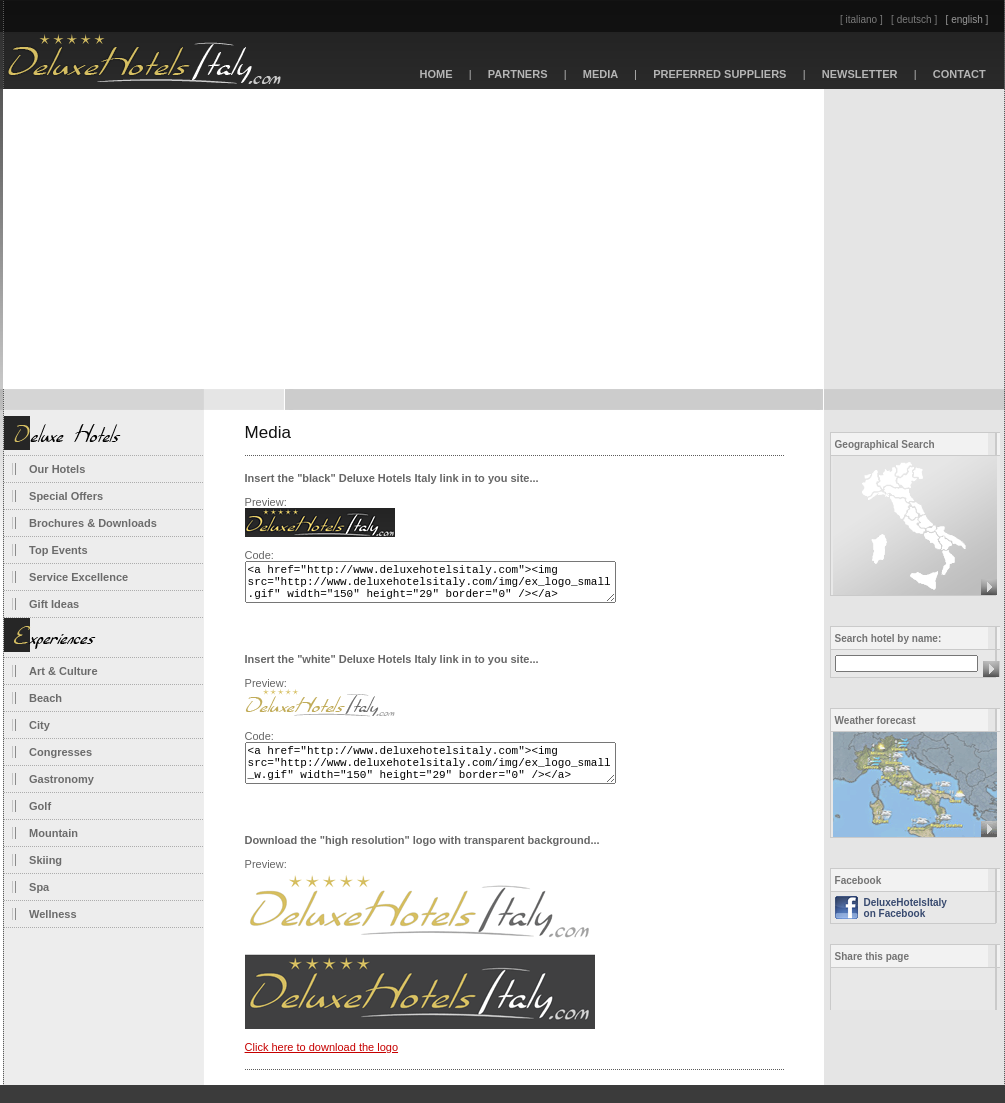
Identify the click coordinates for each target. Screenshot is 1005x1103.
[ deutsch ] (914, 19)
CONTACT (959, 74)
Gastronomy (61, 779)
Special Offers (66, 496)
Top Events (58, 550)
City (39, 725)
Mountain (53, 833)
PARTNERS (518, 74)
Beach (45, 698)
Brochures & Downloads (93, 523)
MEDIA (601, 74)
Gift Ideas (54, 604)
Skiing (45, 860)
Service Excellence (78, 577)
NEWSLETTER (860, 74)
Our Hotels (57, 469)
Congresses (60, 752)
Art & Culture (63, 671)
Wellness (53, 914)
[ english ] (967, 19)
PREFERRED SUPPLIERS (720, 74)
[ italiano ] (861, 19)
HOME (435, 74)
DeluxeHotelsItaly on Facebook (905, 908)
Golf (40, 806)
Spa (39, 887)
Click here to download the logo (321, 1065)
